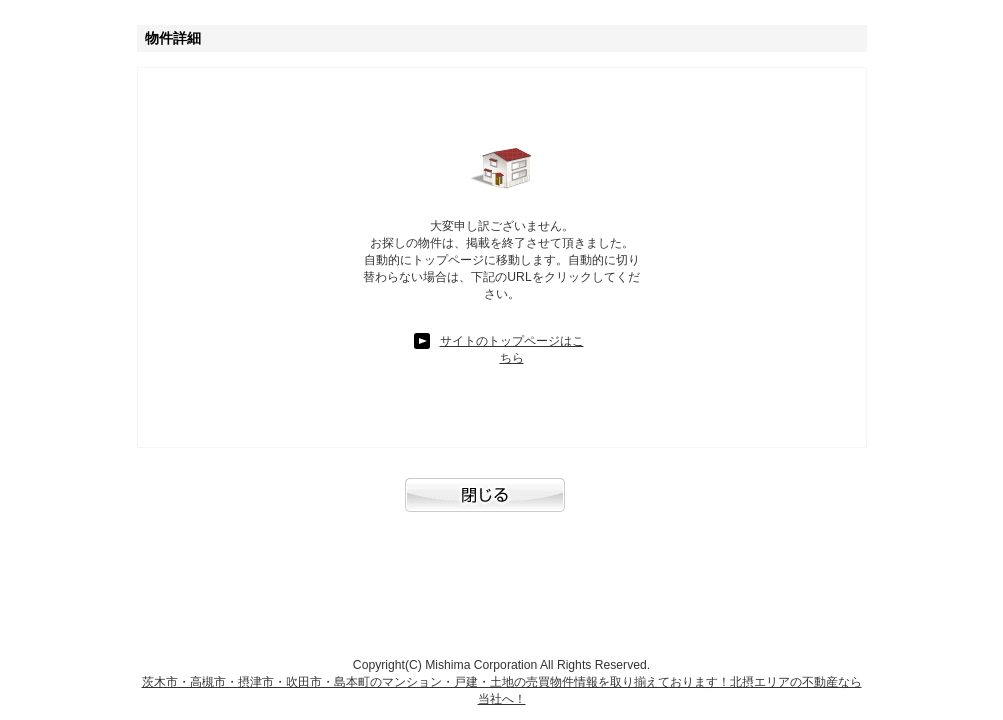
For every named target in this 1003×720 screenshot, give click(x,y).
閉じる (502, 505)
